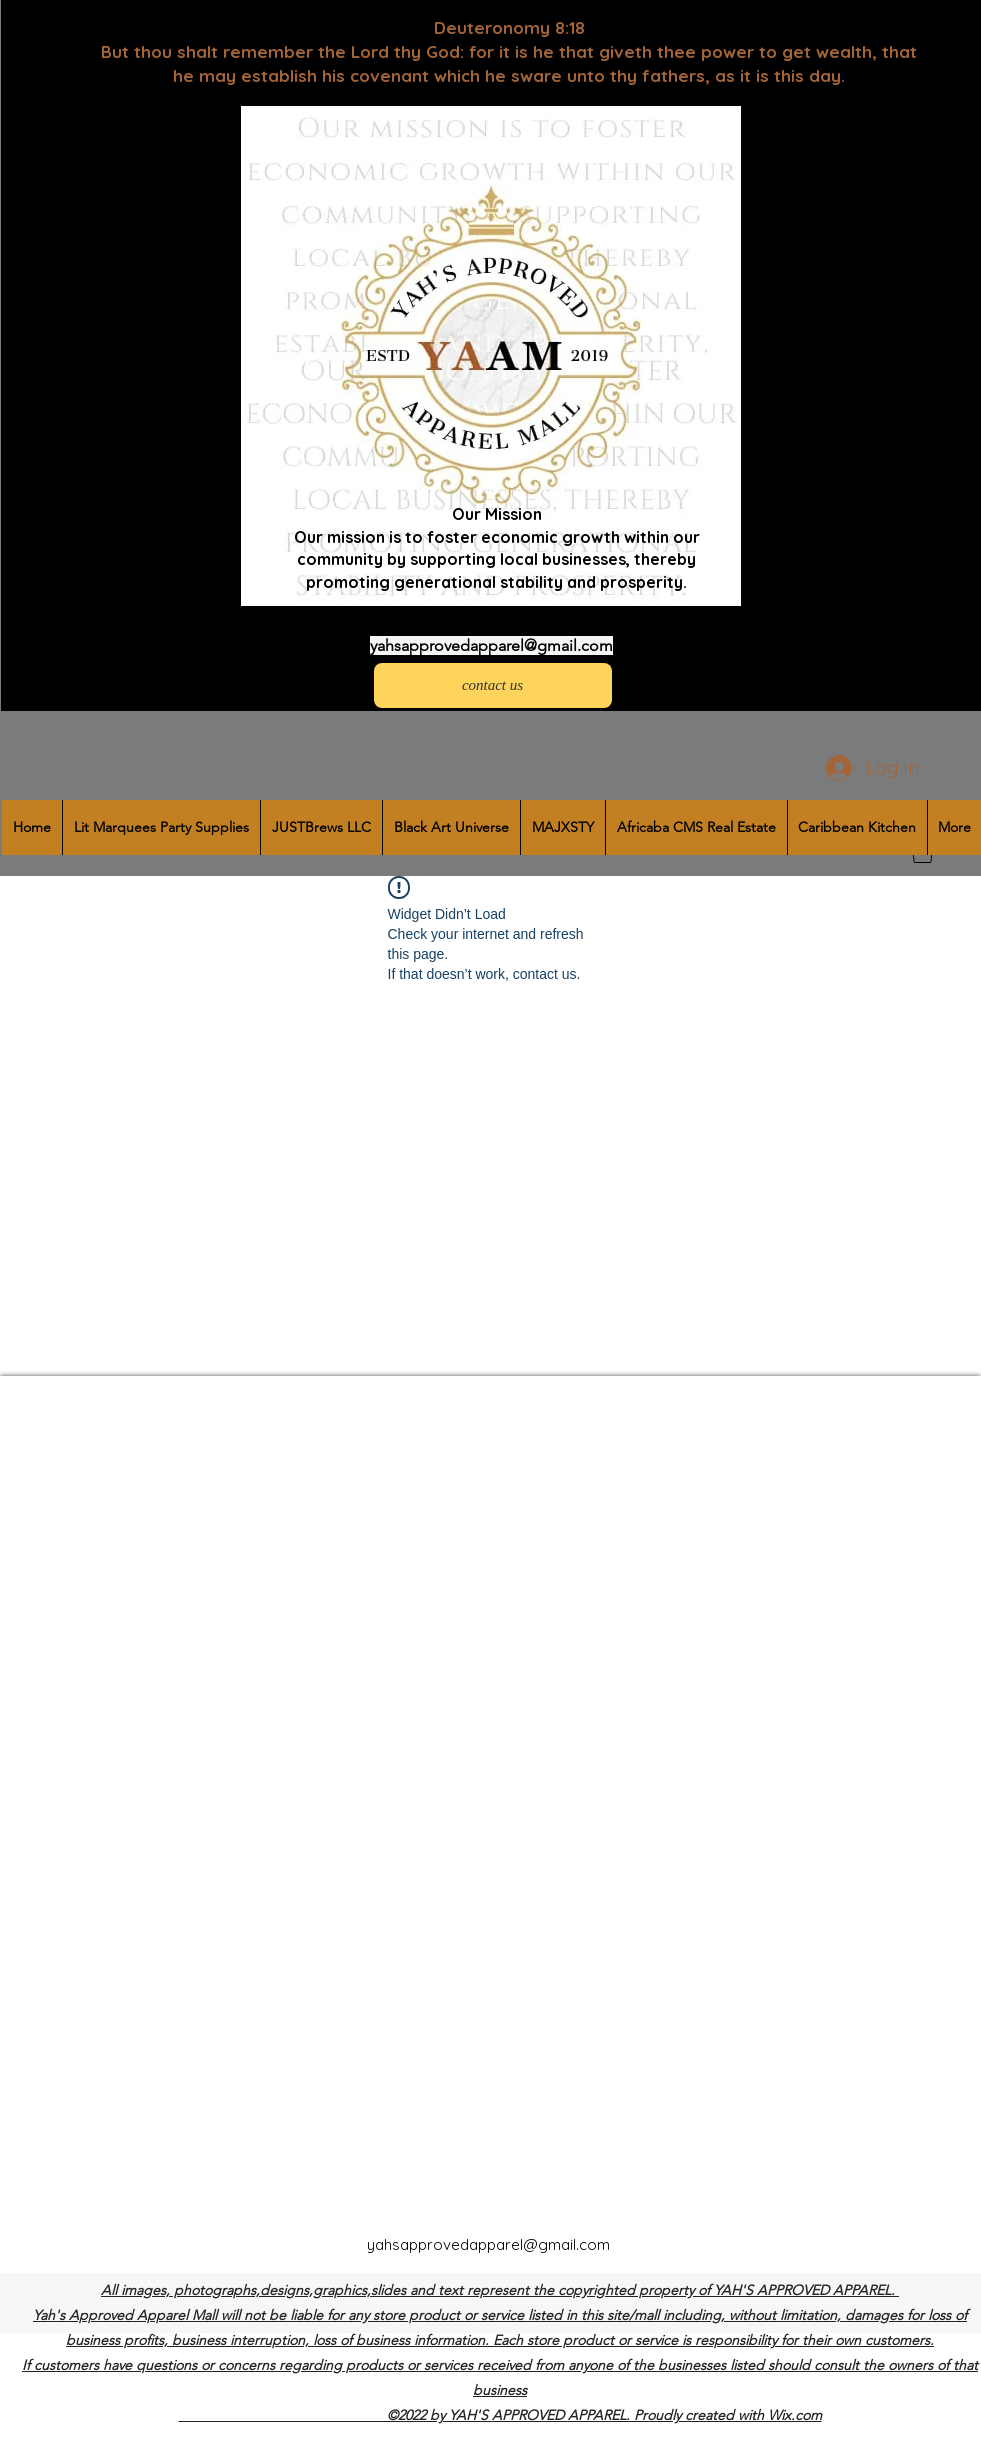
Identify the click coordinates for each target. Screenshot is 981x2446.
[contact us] (493, 685)
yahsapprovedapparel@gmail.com (491, 645)
